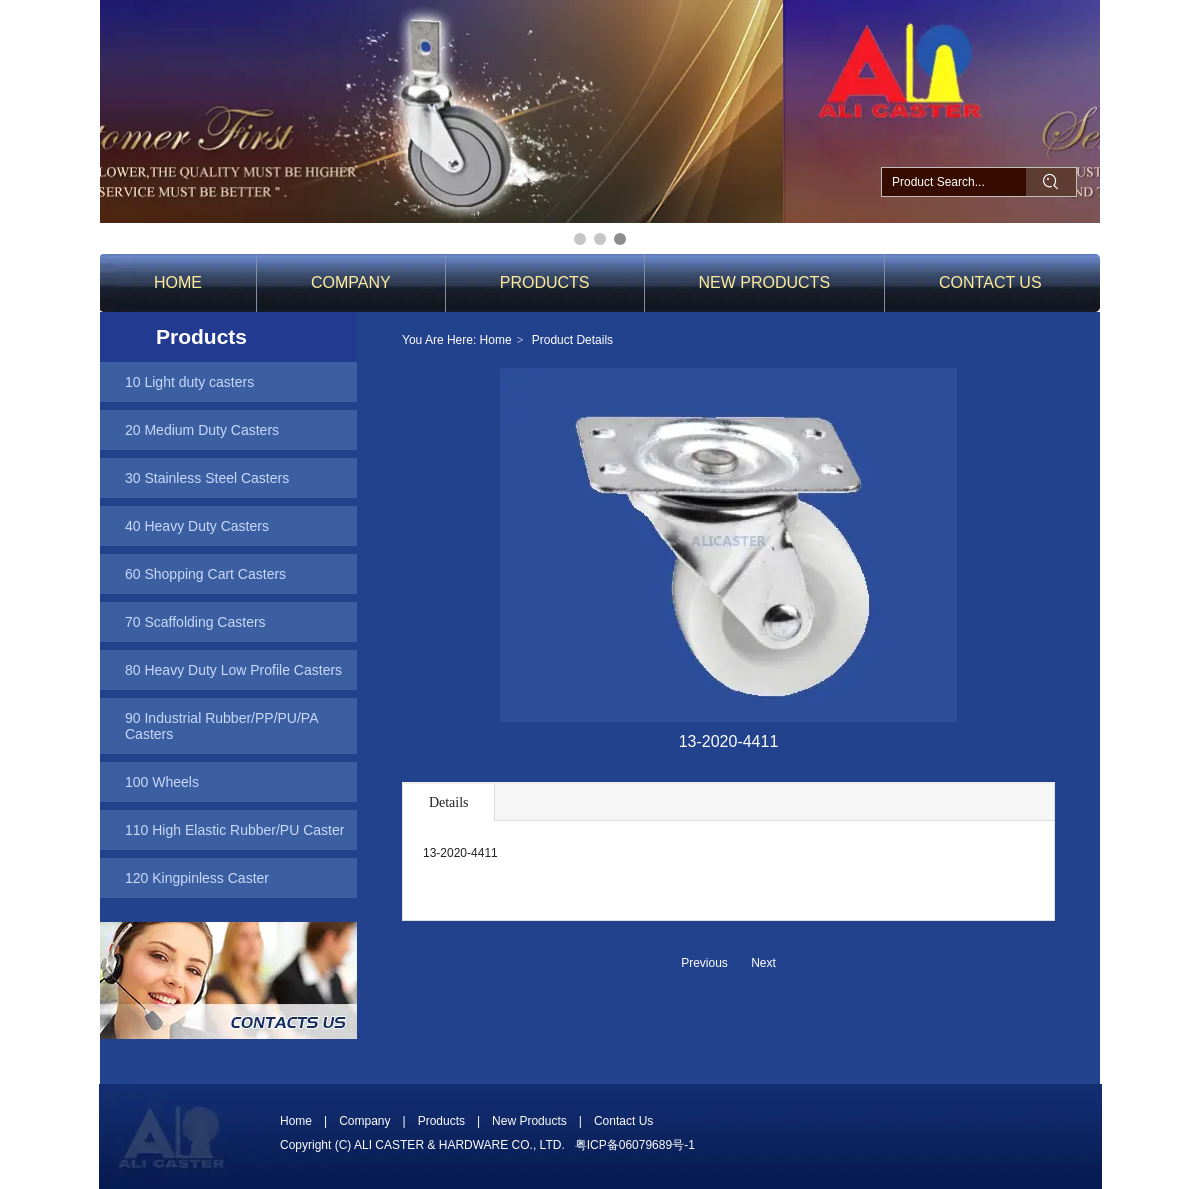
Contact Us (623, 1121)
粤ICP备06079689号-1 (635, 1145)
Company (364, 1121)
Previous (704, 963)
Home (496, 340)
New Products (529, 1121)
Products (441, 1121)
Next (763, 963)
